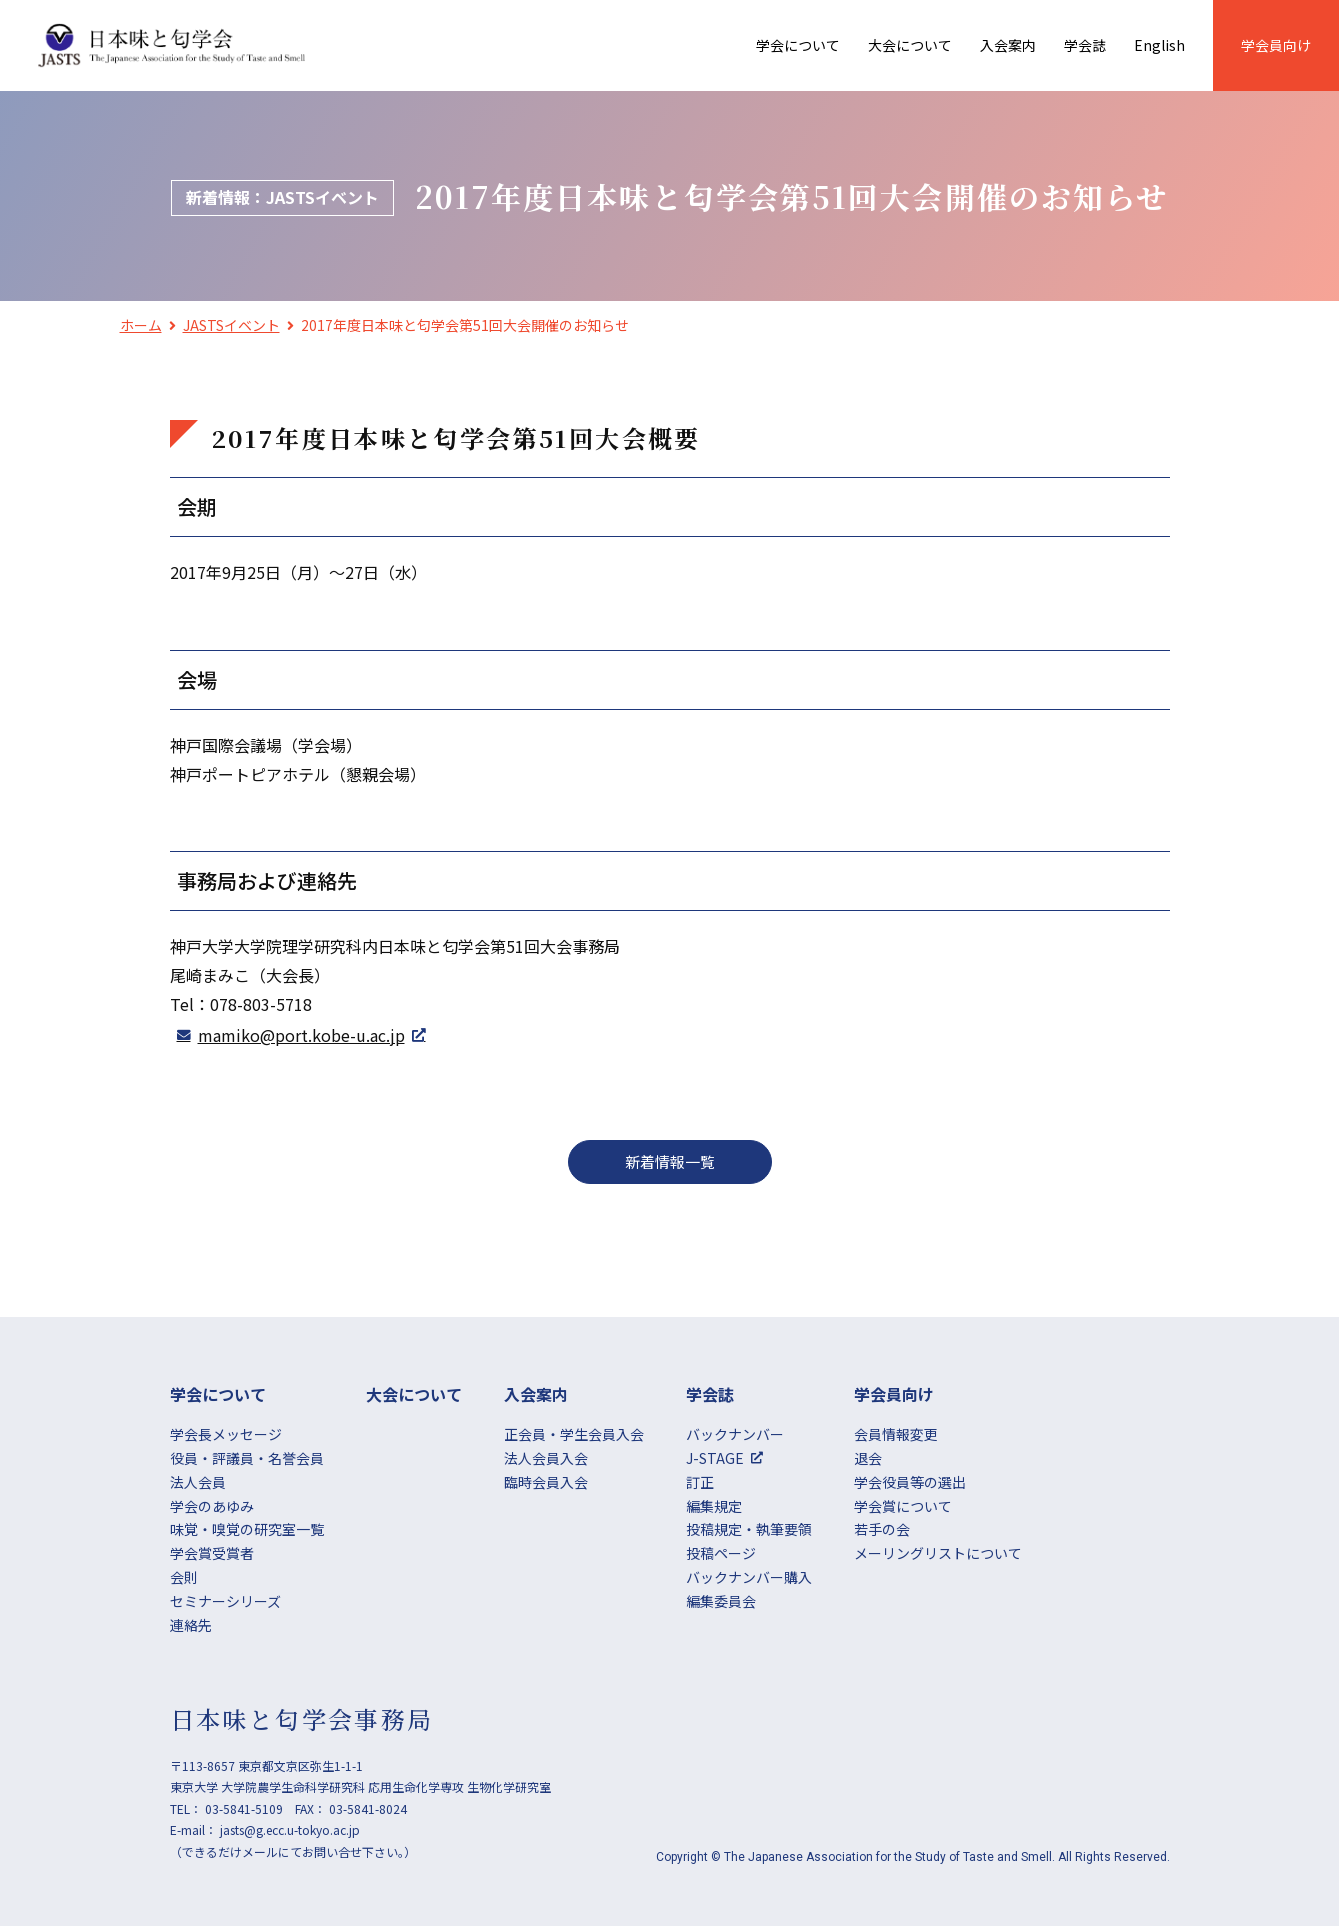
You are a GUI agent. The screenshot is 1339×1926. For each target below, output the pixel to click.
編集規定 (714, 1506)
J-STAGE (715, 1458)
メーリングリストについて (938, 1553)
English (1159, 45)
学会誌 (1085, 45)
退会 (868, 1458)
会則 (184, 1577)
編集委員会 (721, 1601)
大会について (910, 45)
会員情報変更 (896, 1434)
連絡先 (191, 1625)
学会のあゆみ (212, 1506)
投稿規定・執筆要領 (749, 1529)
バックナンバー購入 (749, 1577)
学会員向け (1276, 45)
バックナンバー (735, 1434)
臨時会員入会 (546, 1482)
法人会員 (198, 1482)
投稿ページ (721, 1553)
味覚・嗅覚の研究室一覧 (247, 1529)
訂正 (700, 1482)
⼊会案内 (1008, 45)
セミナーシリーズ (225, 1601)
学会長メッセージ (226, 1434)
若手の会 (882, 1529)
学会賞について (903, 1506)
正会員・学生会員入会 (574, 1434)
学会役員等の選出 (910, 1482)
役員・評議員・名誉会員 (247, 1458)
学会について (798, 45)
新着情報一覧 (670, 1161)
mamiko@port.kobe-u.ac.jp (301, 1035)
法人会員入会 (546, 1458)
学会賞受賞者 (212, 1553)
